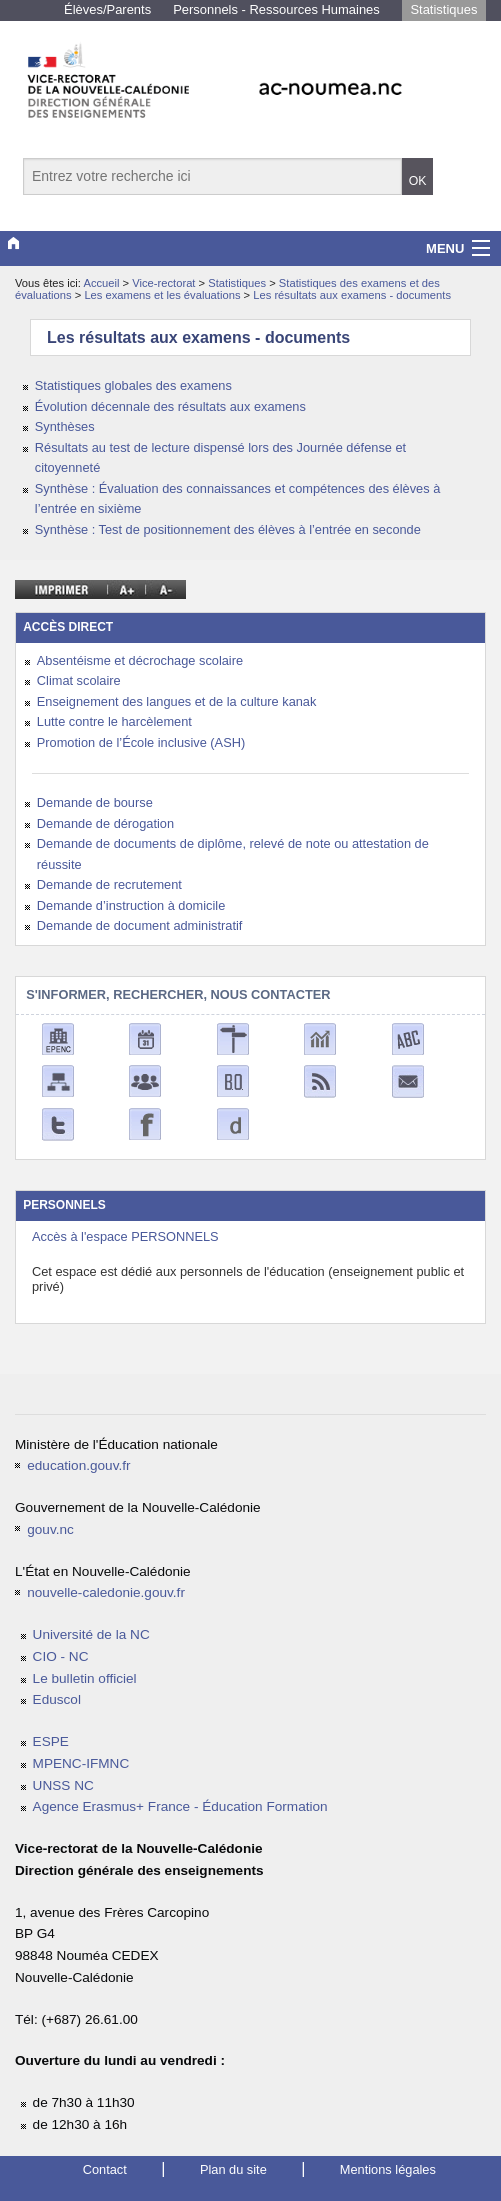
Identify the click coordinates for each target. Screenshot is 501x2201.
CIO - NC (61, 1656)
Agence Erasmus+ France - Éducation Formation (180, 1806)
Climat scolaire (79, 680)
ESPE (51, 1741)
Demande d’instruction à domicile (131, 905)
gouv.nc (50, 1529)
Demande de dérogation (105, 823)
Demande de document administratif (140, 925)
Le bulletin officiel (85, 1678)
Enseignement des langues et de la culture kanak (177, 701)
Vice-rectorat (165, 283)
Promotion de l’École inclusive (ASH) (141, 742)
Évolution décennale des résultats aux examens (170, 406)
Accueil (101, 283)
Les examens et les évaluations (163, 295)
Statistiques (443, 9)
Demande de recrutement (109, 884)
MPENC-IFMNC (81, 1763)
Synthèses (65, 426)
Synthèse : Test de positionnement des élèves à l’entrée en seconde (228, 529)
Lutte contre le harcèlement (114, 721)
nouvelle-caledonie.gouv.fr (106, 1592)
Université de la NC (91, 1634)
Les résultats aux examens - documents (352, 295)
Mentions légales (388, 2169)
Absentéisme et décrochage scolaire (140, 660)
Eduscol (57, 1699)
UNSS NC (63, 1785)
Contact (105, 2169)
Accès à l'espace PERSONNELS (125, 1236)
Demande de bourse (95, 802)
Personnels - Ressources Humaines (276, 9)
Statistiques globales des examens (133, 385)
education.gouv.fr (78, 1465)
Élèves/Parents (107, 9)
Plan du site (233, 2169)
